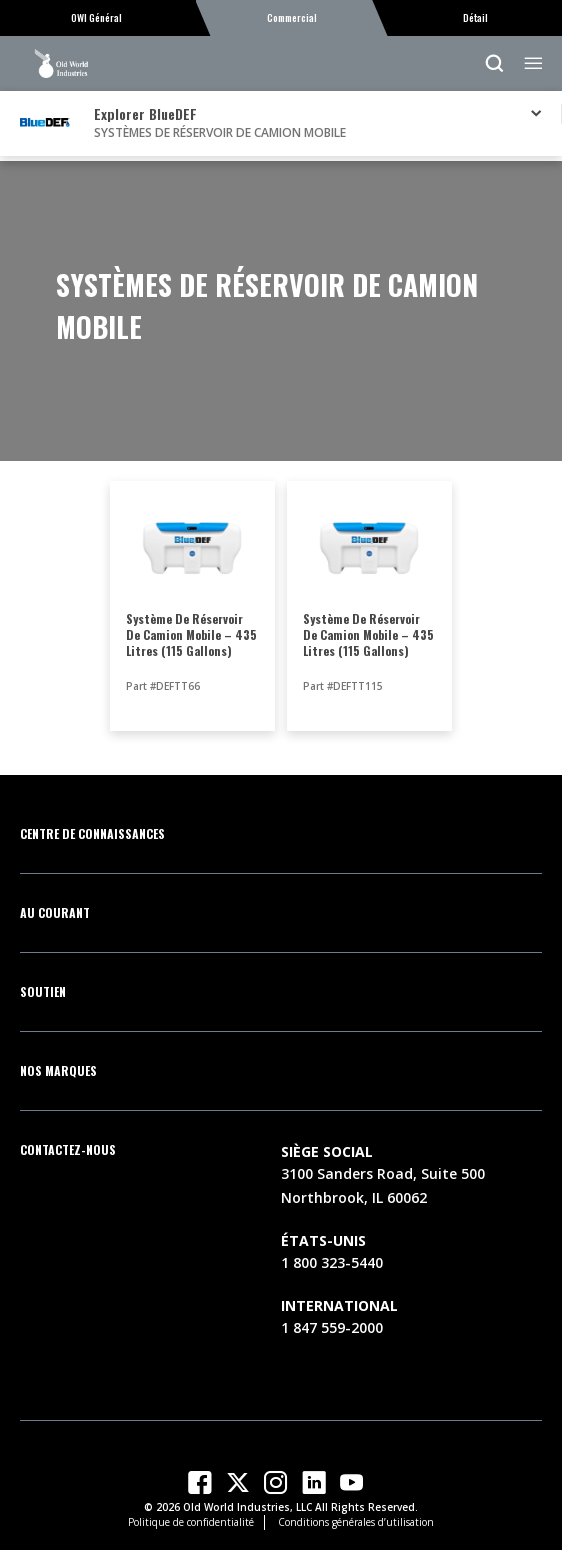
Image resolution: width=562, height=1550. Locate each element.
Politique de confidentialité (191, 1522)
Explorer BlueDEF (145, 114)
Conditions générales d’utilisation (356, 1522)
